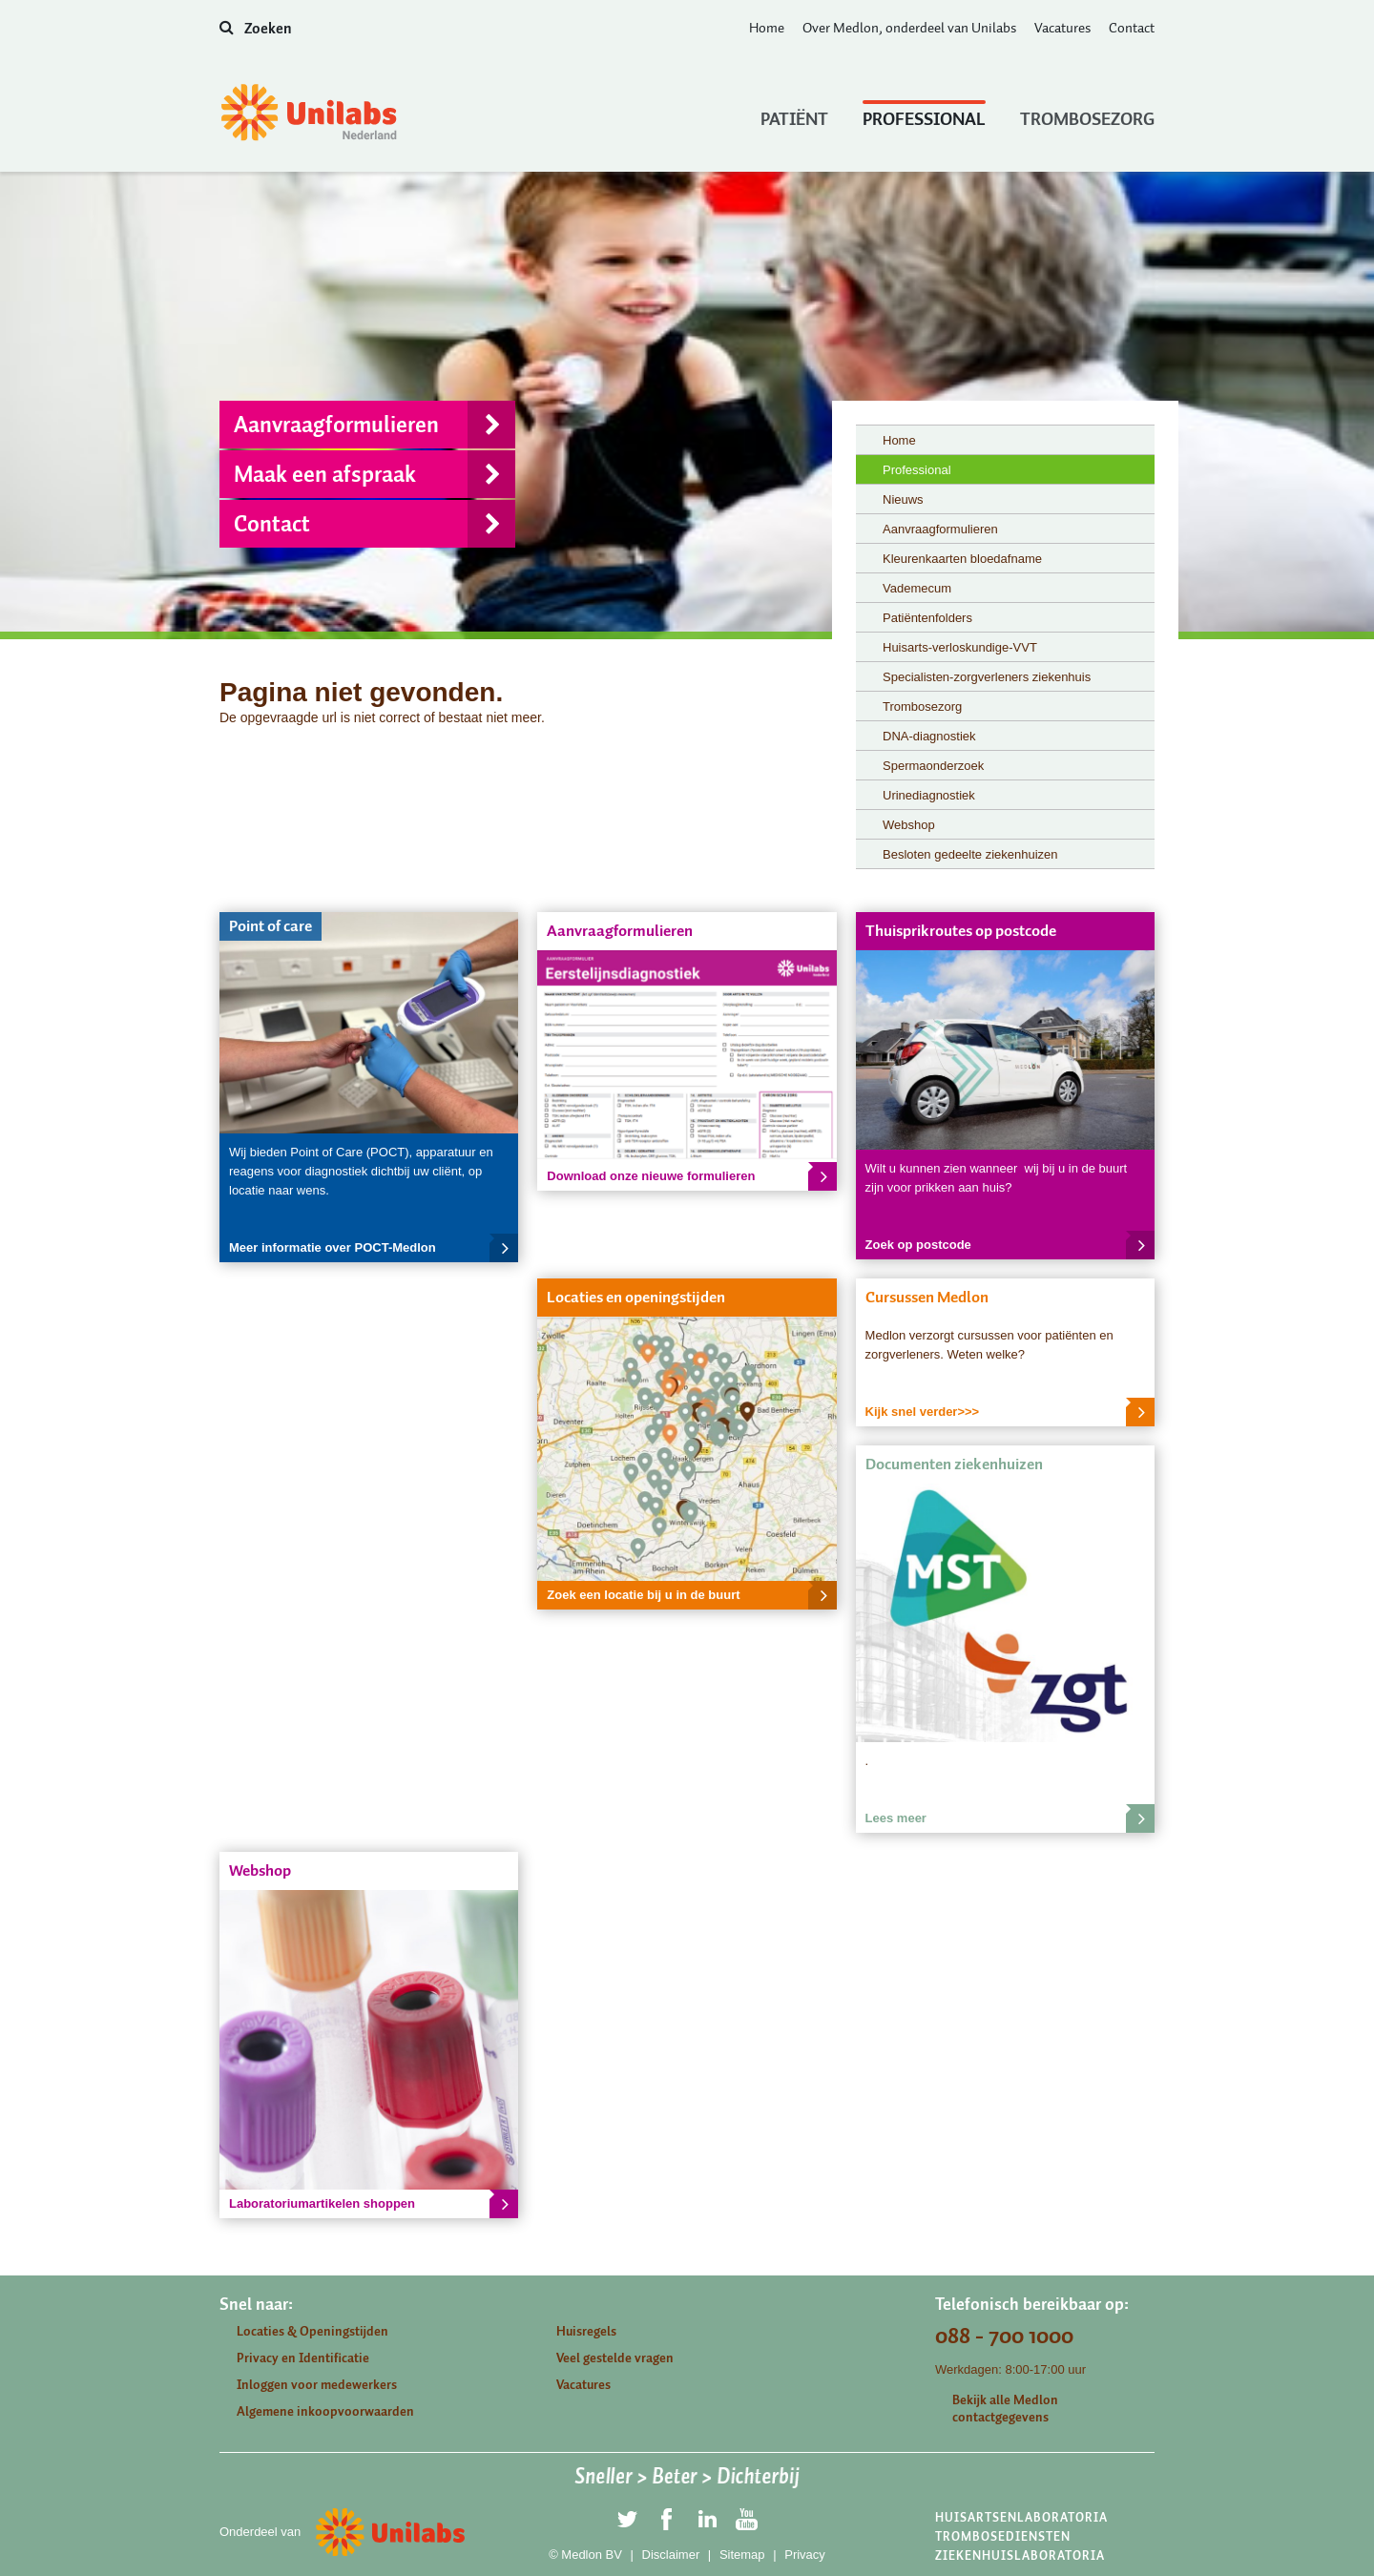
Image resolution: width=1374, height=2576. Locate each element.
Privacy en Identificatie (303, 2358)
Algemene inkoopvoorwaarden (325, 2411)
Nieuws (903, 499)
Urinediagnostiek (929, 795)
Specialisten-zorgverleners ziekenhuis (987, 677)
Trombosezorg (1087, 114)
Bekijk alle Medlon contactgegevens (1005, 2408)
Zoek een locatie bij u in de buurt (691, 1595)
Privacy (804, 2554)
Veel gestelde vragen (615, 2358)
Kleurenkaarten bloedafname (962, 558)
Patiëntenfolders (927, 618)
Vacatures (1062, 27)
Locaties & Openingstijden (312, 2331)
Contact (1132, 27)
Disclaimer (671, 2554)
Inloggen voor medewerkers (317, 2385)
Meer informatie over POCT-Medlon (373, 1248)
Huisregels (586, 2331)
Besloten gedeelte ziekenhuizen (970, 854)
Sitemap (742, 2554)
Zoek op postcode (1010, 1245)
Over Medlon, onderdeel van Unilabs (909, 27)
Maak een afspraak (374, 474)
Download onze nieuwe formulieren (691, 1176)
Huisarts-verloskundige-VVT (960, 647)
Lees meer (1010, 1818)
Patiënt (794, 114)
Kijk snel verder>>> (1010, 1412)
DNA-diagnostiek (929, 736)
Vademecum (917, 588)
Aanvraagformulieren (374, 424)
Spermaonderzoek (933, 765)
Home (766, 27)
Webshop (909, 825)
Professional (924, 114)
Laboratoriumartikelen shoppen (373, 2204)
